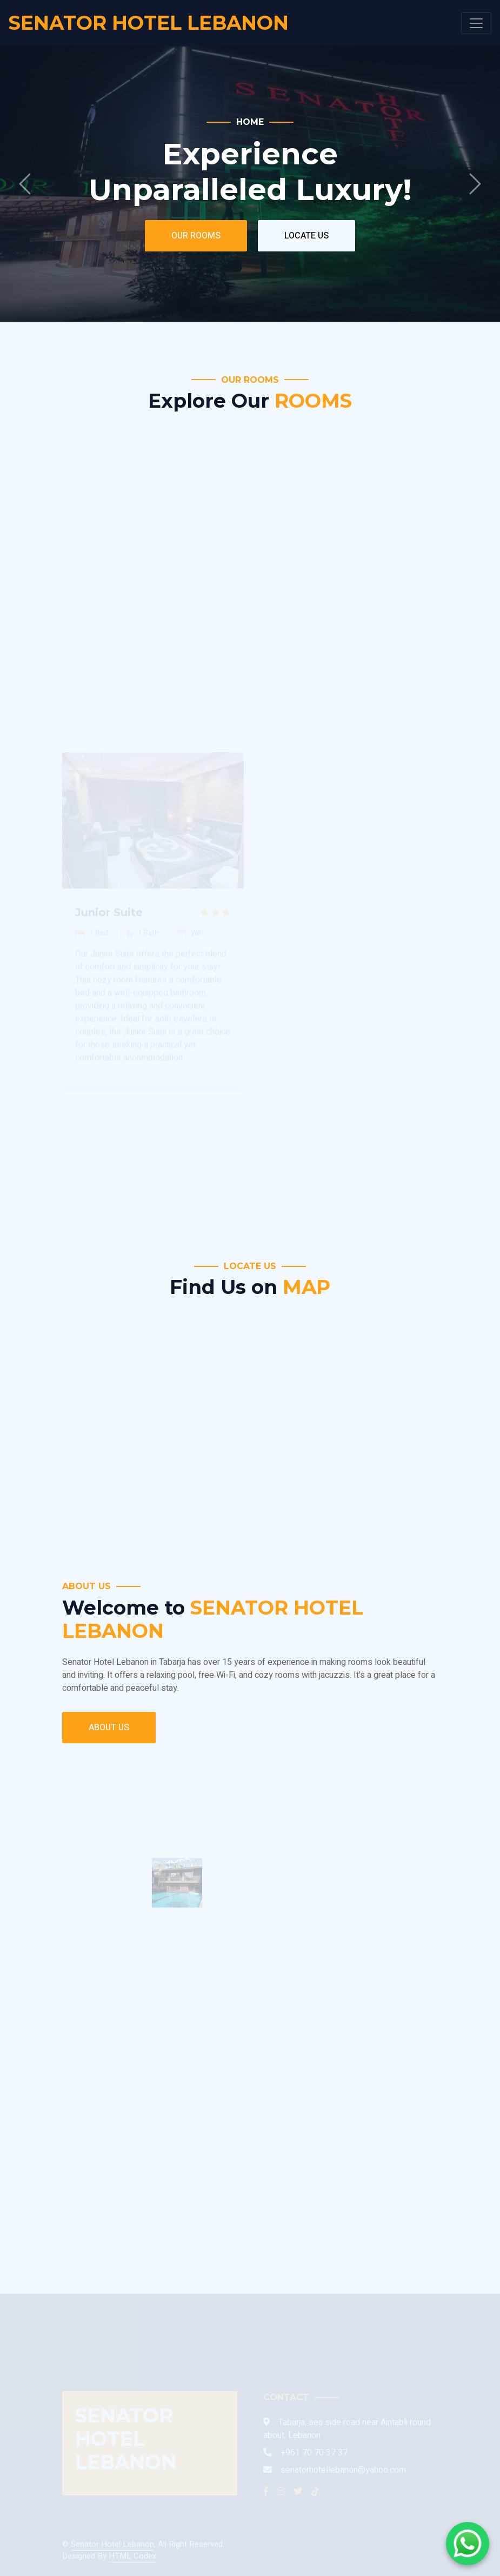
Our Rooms (196, 235)
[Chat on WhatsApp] (467, 2543)
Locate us (306, 235)
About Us (109, 1727)
